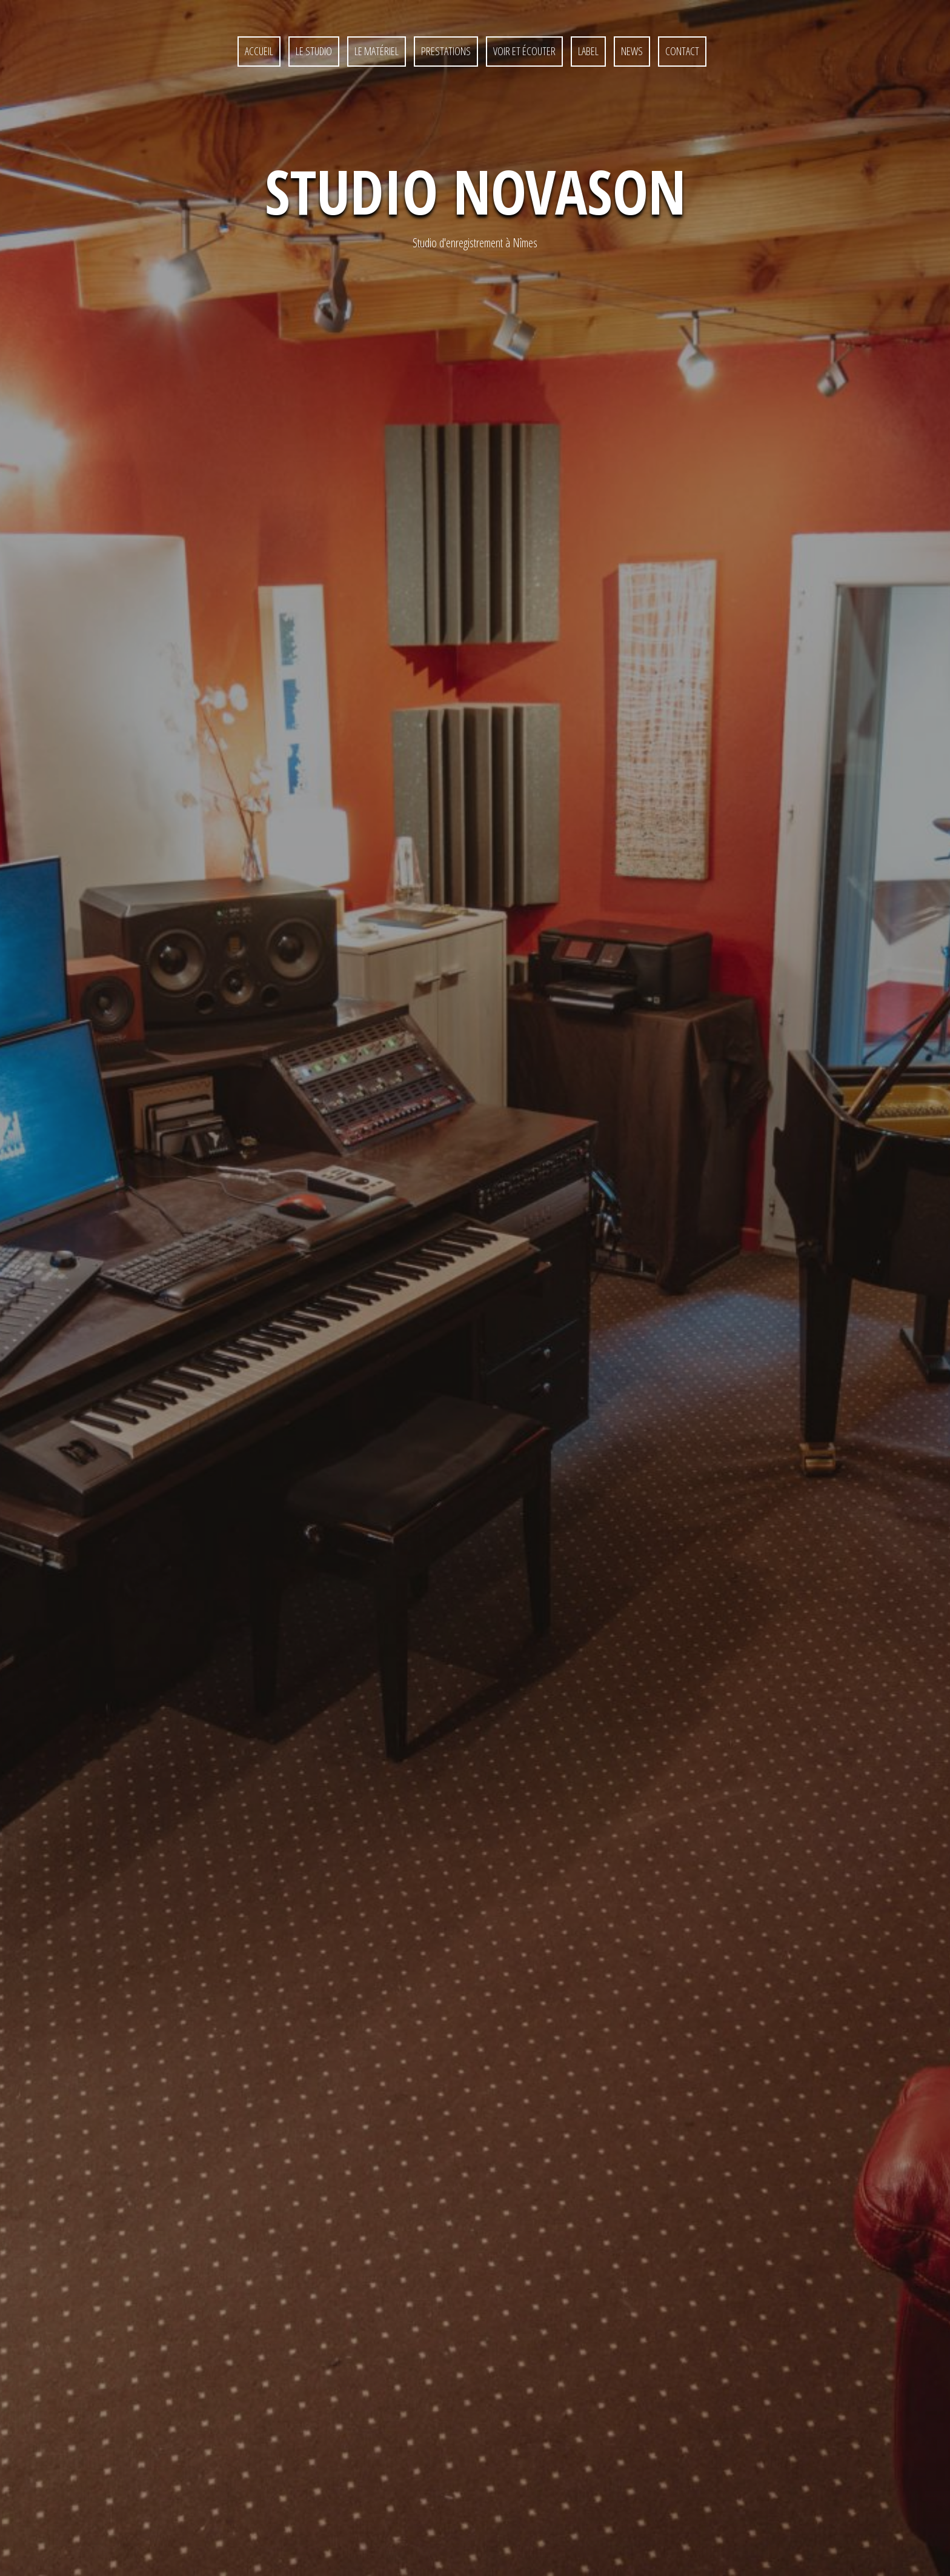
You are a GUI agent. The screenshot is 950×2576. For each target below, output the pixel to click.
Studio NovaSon (475, 191)
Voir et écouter (524, 51)
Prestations (446, 51)
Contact (466, 2529)
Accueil (259, 51)
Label (588, 51)
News (632, 51)
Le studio (314, 51)
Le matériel (376, 51)
